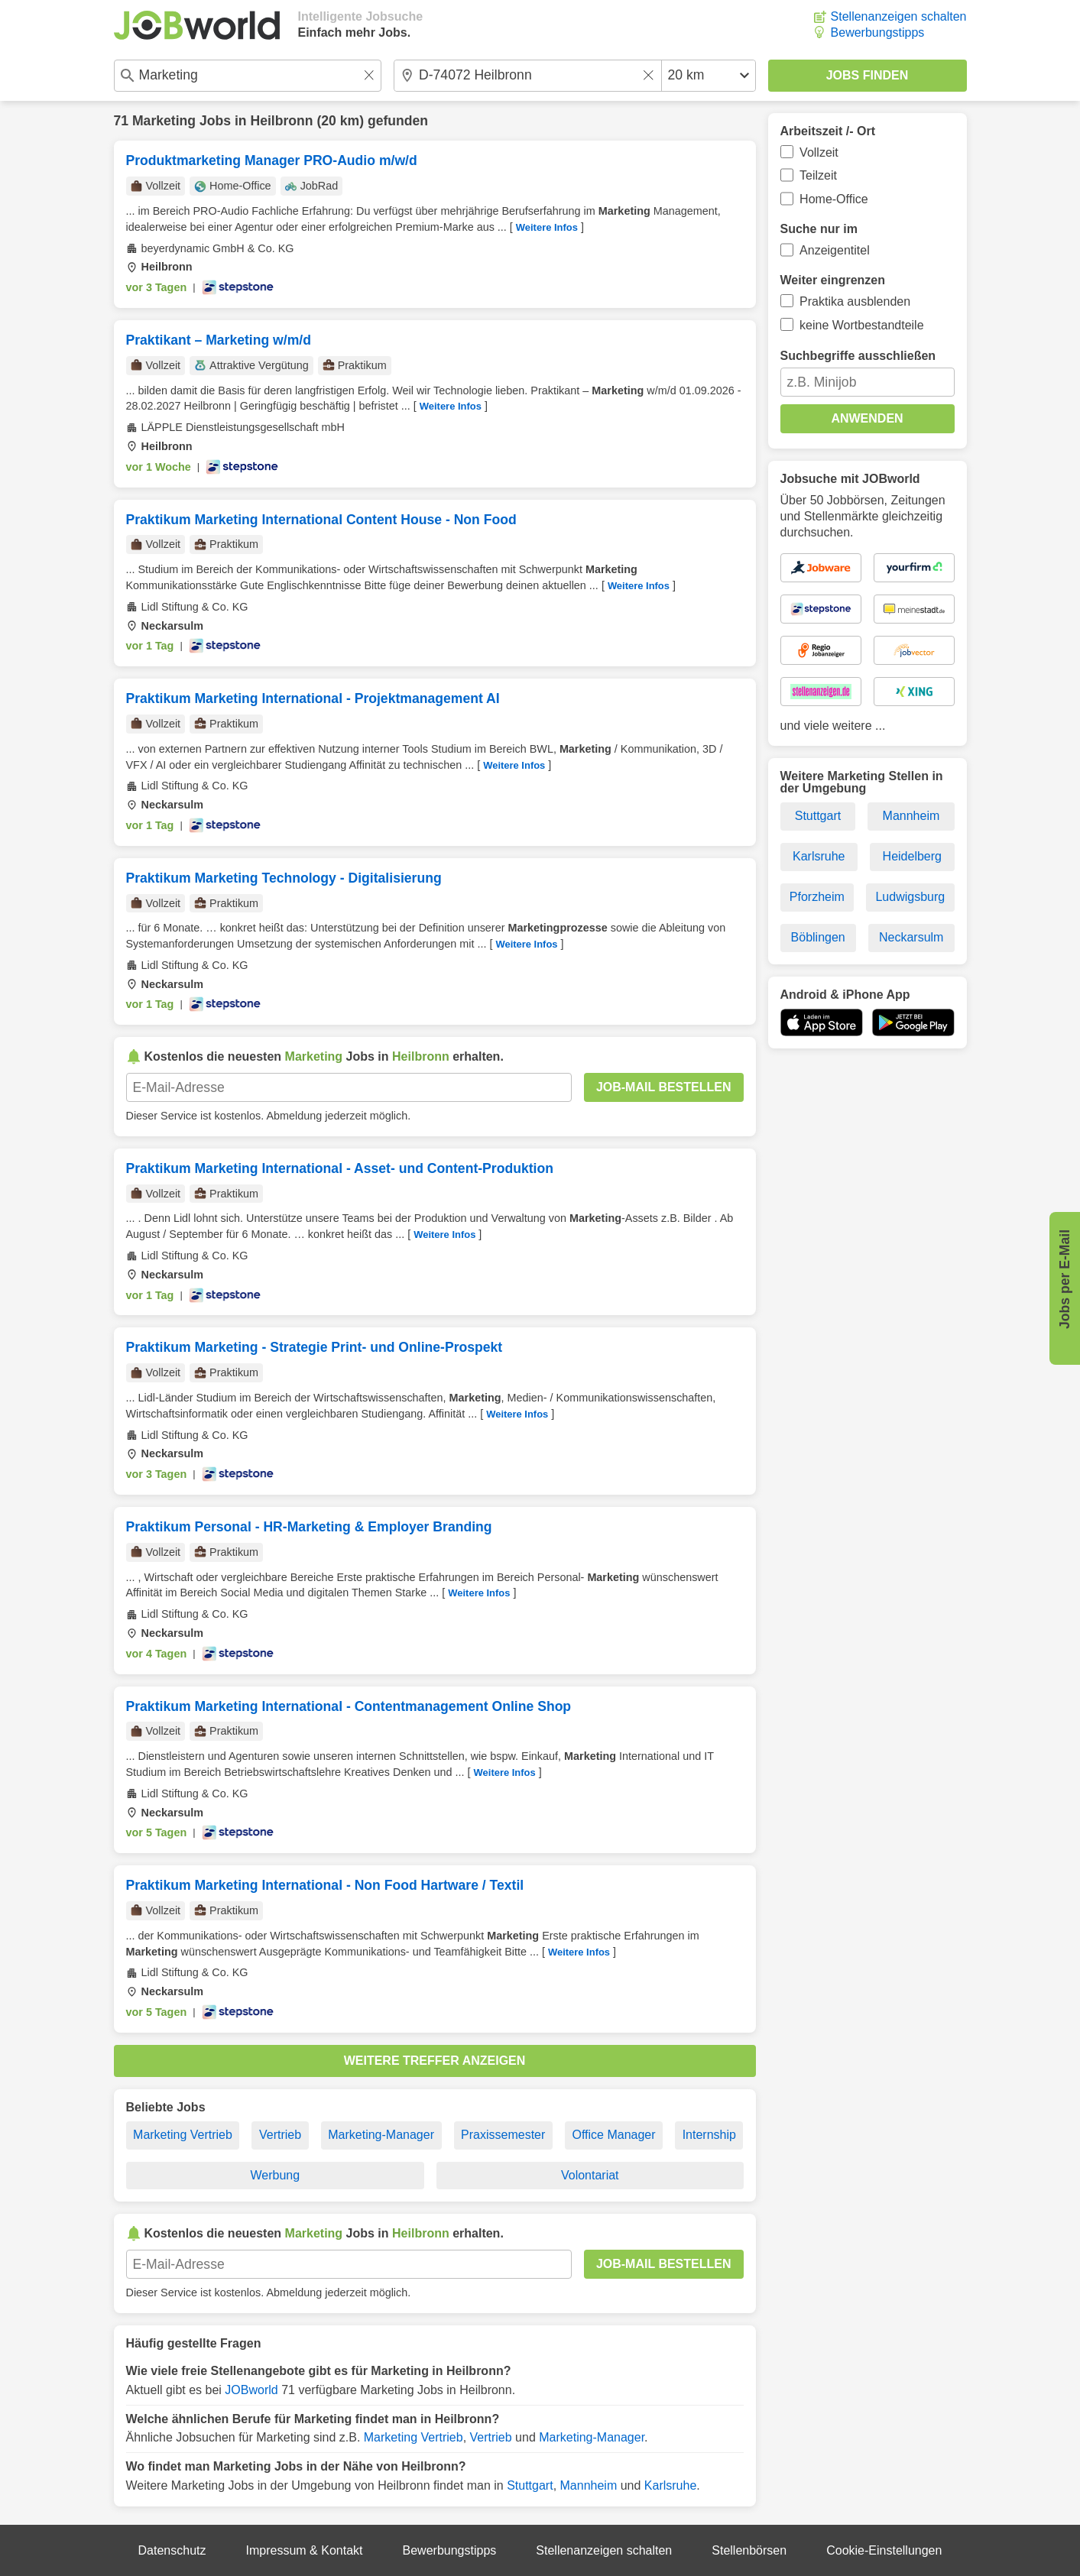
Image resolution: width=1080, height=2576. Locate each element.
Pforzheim (817, 896)
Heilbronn (281, 120)
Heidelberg (912, 856)
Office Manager (613, 2134)
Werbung (275, 2175)
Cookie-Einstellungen (884, 2550)
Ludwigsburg (910, 896)
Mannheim (589, 2485)
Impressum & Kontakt (304, 2550)
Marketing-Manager (381, 2134)
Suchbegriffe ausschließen (858, 355)
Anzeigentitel (834, 250)
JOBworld (251, 2389)
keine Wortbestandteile (861, 325)
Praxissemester (503, 2134)
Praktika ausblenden (854, 301)
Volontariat (590, 2175)
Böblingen (818, 937)
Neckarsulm (911, 937)
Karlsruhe (670, 2485)
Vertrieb (280, 2134)
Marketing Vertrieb (182, 2134)
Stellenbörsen (749, 2550)
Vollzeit (818, 152)
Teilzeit (818, 175)
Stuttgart (530, 2485)
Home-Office (833, 199)
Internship (709, 2134)
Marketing (164, 120)
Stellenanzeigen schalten (899, 16)
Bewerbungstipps (878, 32)
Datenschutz (172, 2550)
